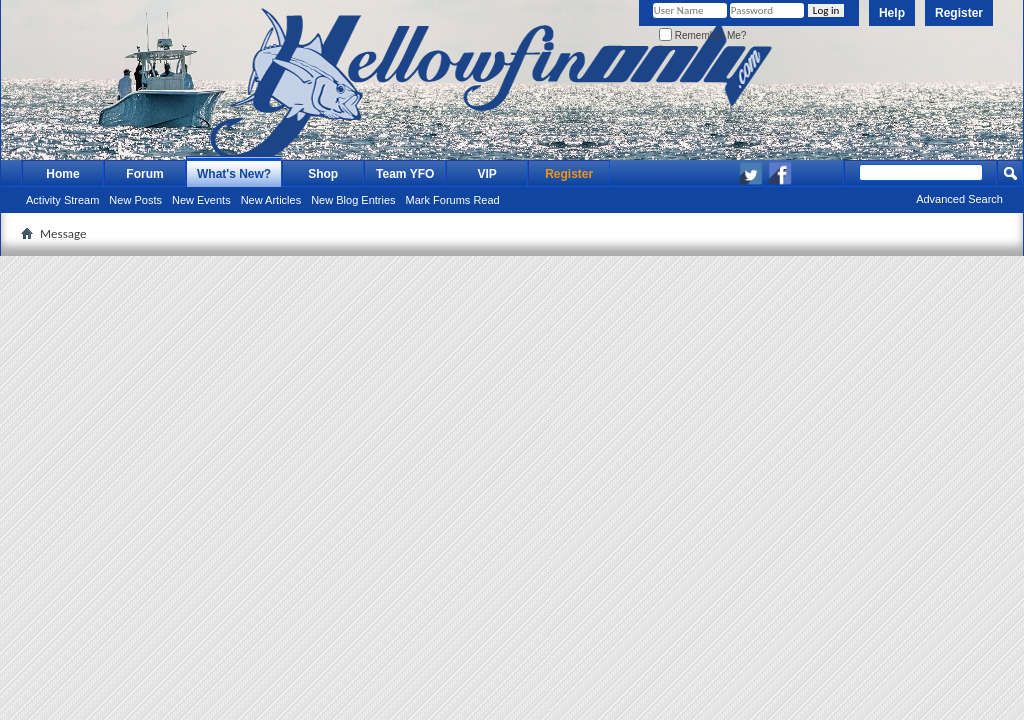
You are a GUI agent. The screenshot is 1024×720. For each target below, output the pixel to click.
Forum (144, 174)
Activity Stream (62, 200)
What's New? (234, 174)
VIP (487, 174)
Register (959, 13)
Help (892, 13)
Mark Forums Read (453, 200)
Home (62, 174)
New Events (201, 200)
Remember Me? (702, 35)
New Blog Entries (353, 200)
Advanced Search (959, 199)
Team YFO (405, 174)
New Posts (135, 200)
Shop (323, 174)
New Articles (271, 200)
